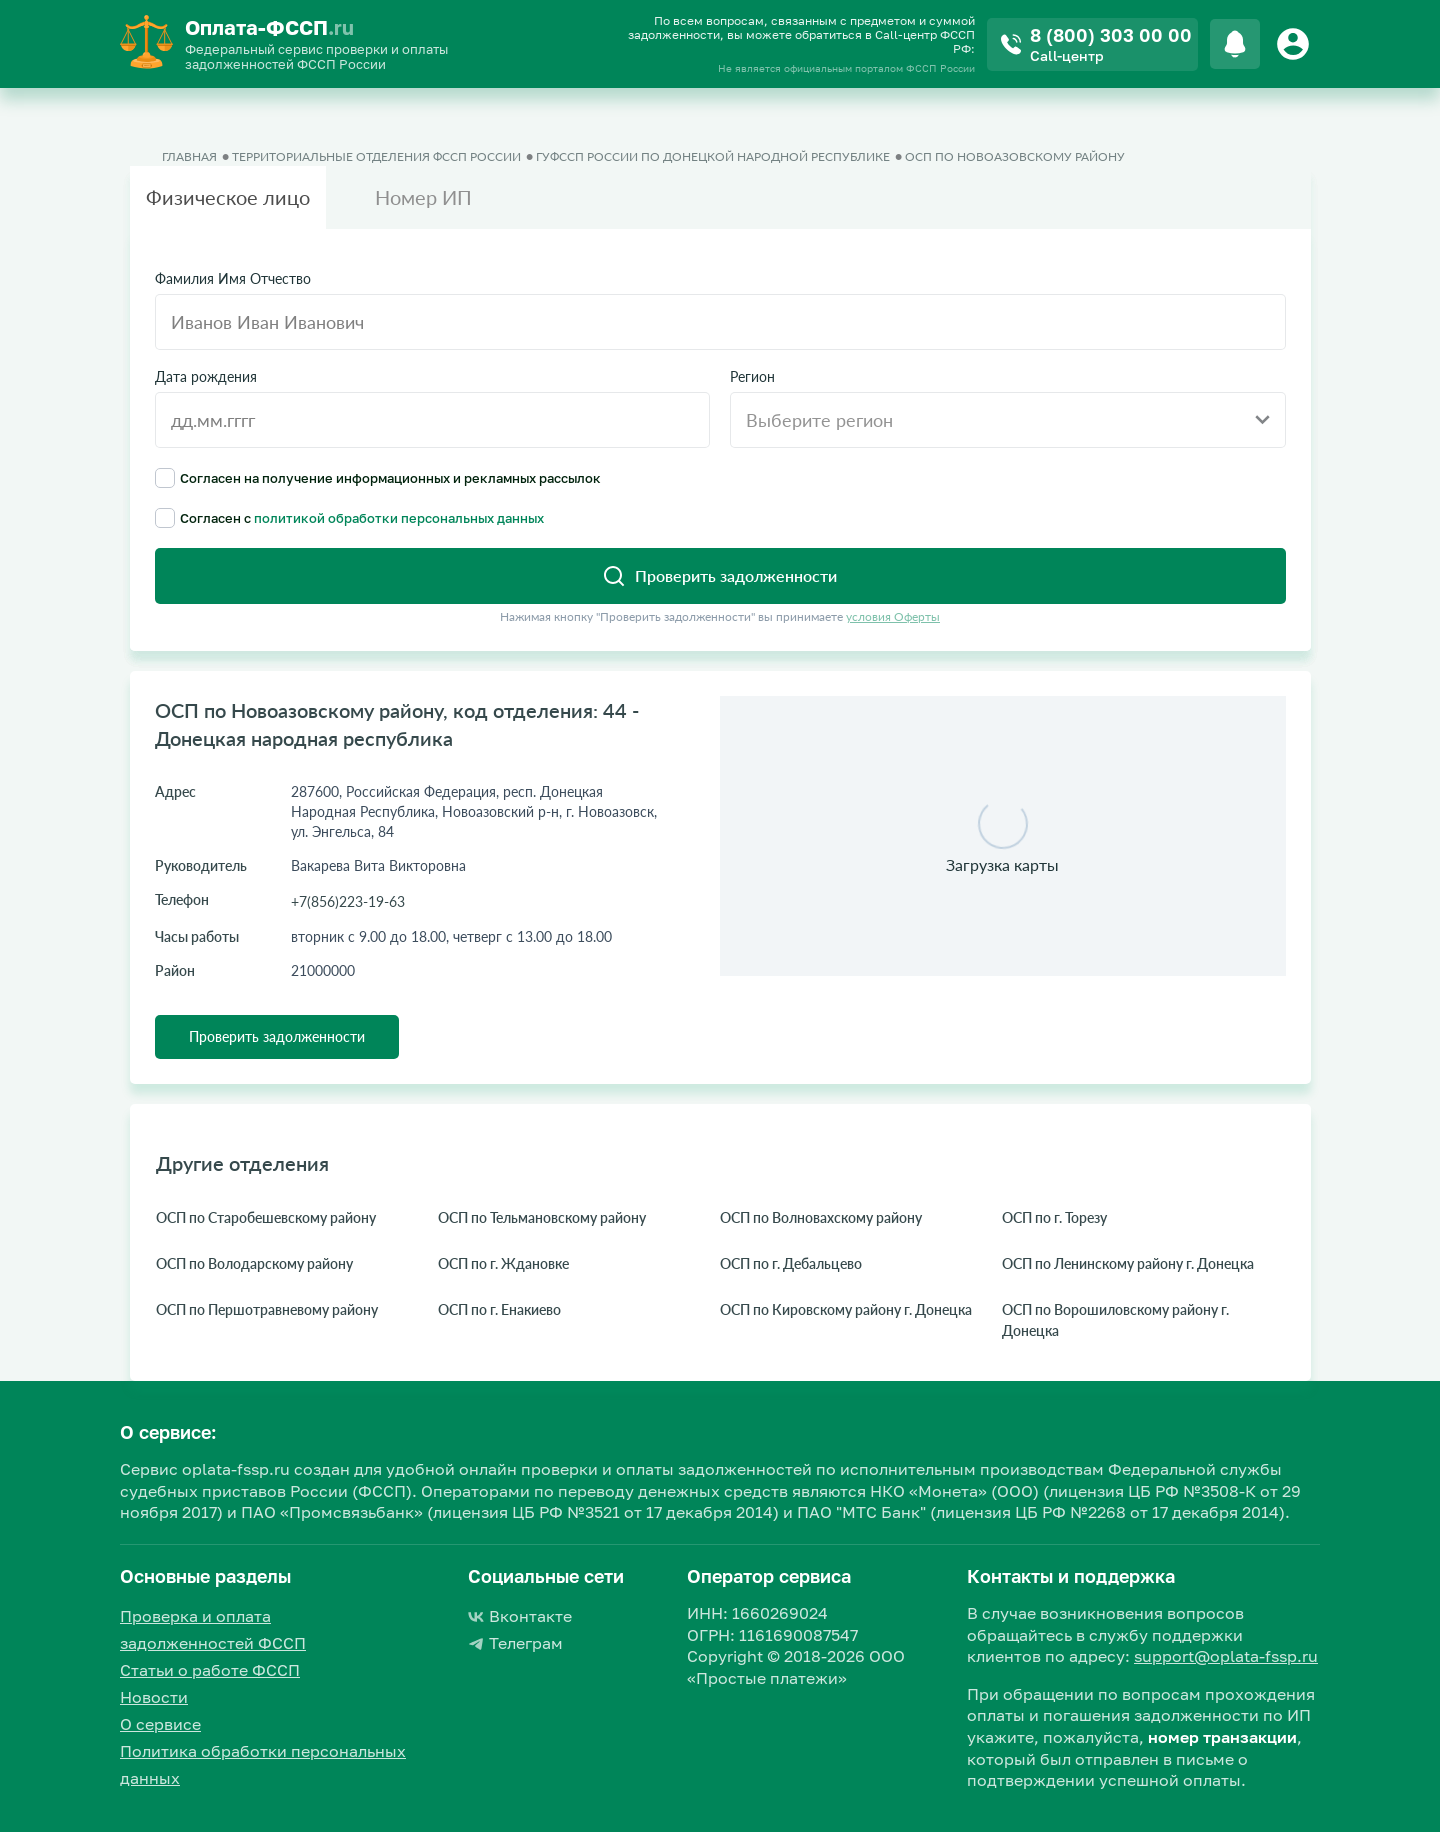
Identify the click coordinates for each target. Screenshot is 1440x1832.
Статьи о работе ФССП (210, 1670)
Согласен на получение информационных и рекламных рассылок (378, 478)
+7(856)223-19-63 (348, 901)
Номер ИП (423, 197)
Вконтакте (520, 1616)
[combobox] (1008, 420)
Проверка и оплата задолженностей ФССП (213, 1629)
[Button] (1296, 44)
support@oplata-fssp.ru (1226, 1656)
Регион (752, 377)
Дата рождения (206, 377)
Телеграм (515, 1643)
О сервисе (160, 1724)
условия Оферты (893, 616)
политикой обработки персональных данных (399, 518)
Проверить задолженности (277, 1036)
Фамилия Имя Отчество (233, 279)
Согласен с (349, 518)
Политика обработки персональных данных (263, 1764)
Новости (154, 1697)
